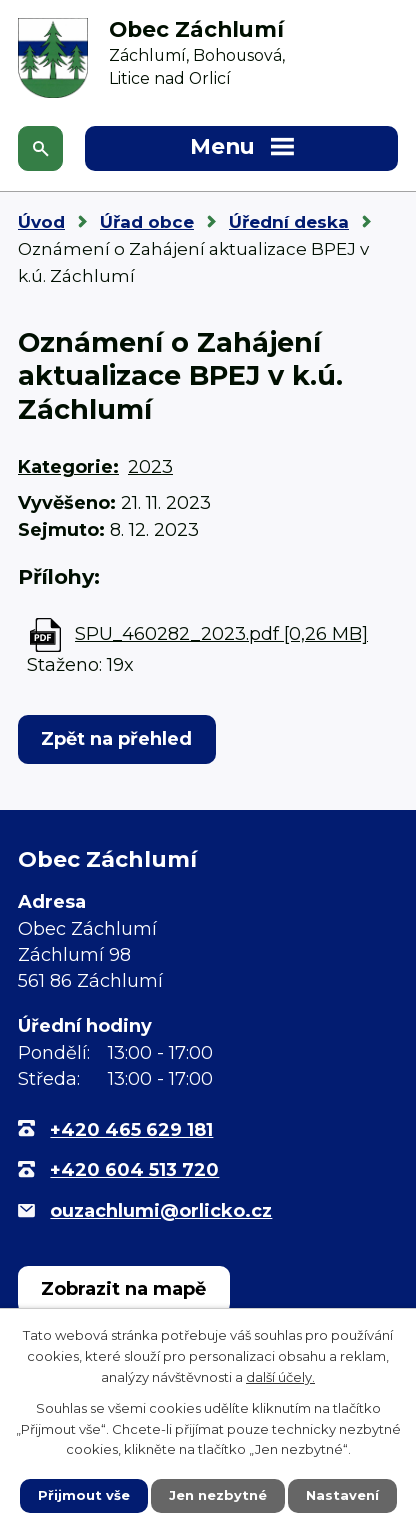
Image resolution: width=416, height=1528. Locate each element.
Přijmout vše (84, 1495)
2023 (150, 467)
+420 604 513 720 (134, 1170)
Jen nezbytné (218, 1495)
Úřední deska (289, 222)
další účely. (280, 1377)
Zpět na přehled (116, 739)
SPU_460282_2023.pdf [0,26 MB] (221, 634)
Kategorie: (68, 467)
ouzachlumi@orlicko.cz (161, 1211)
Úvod (41, 222)
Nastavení (342, 1495)
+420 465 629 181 (131, 1130)
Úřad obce (147, 222)
